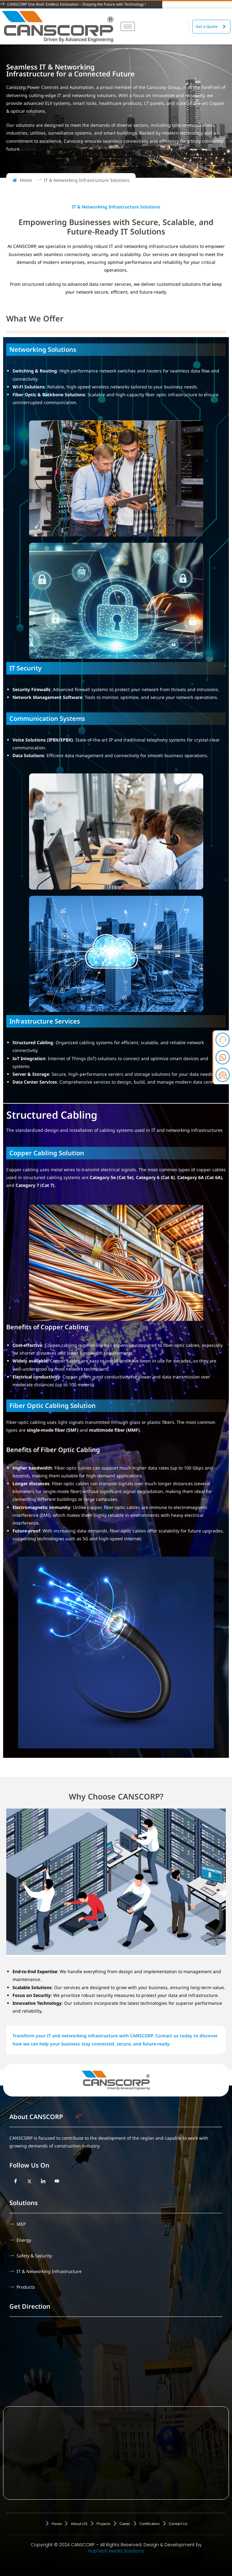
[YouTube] (57, 2181)
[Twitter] (29, 2181)
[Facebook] (15, 2181)
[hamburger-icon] (128, 26)
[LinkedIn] (43, 2181)
